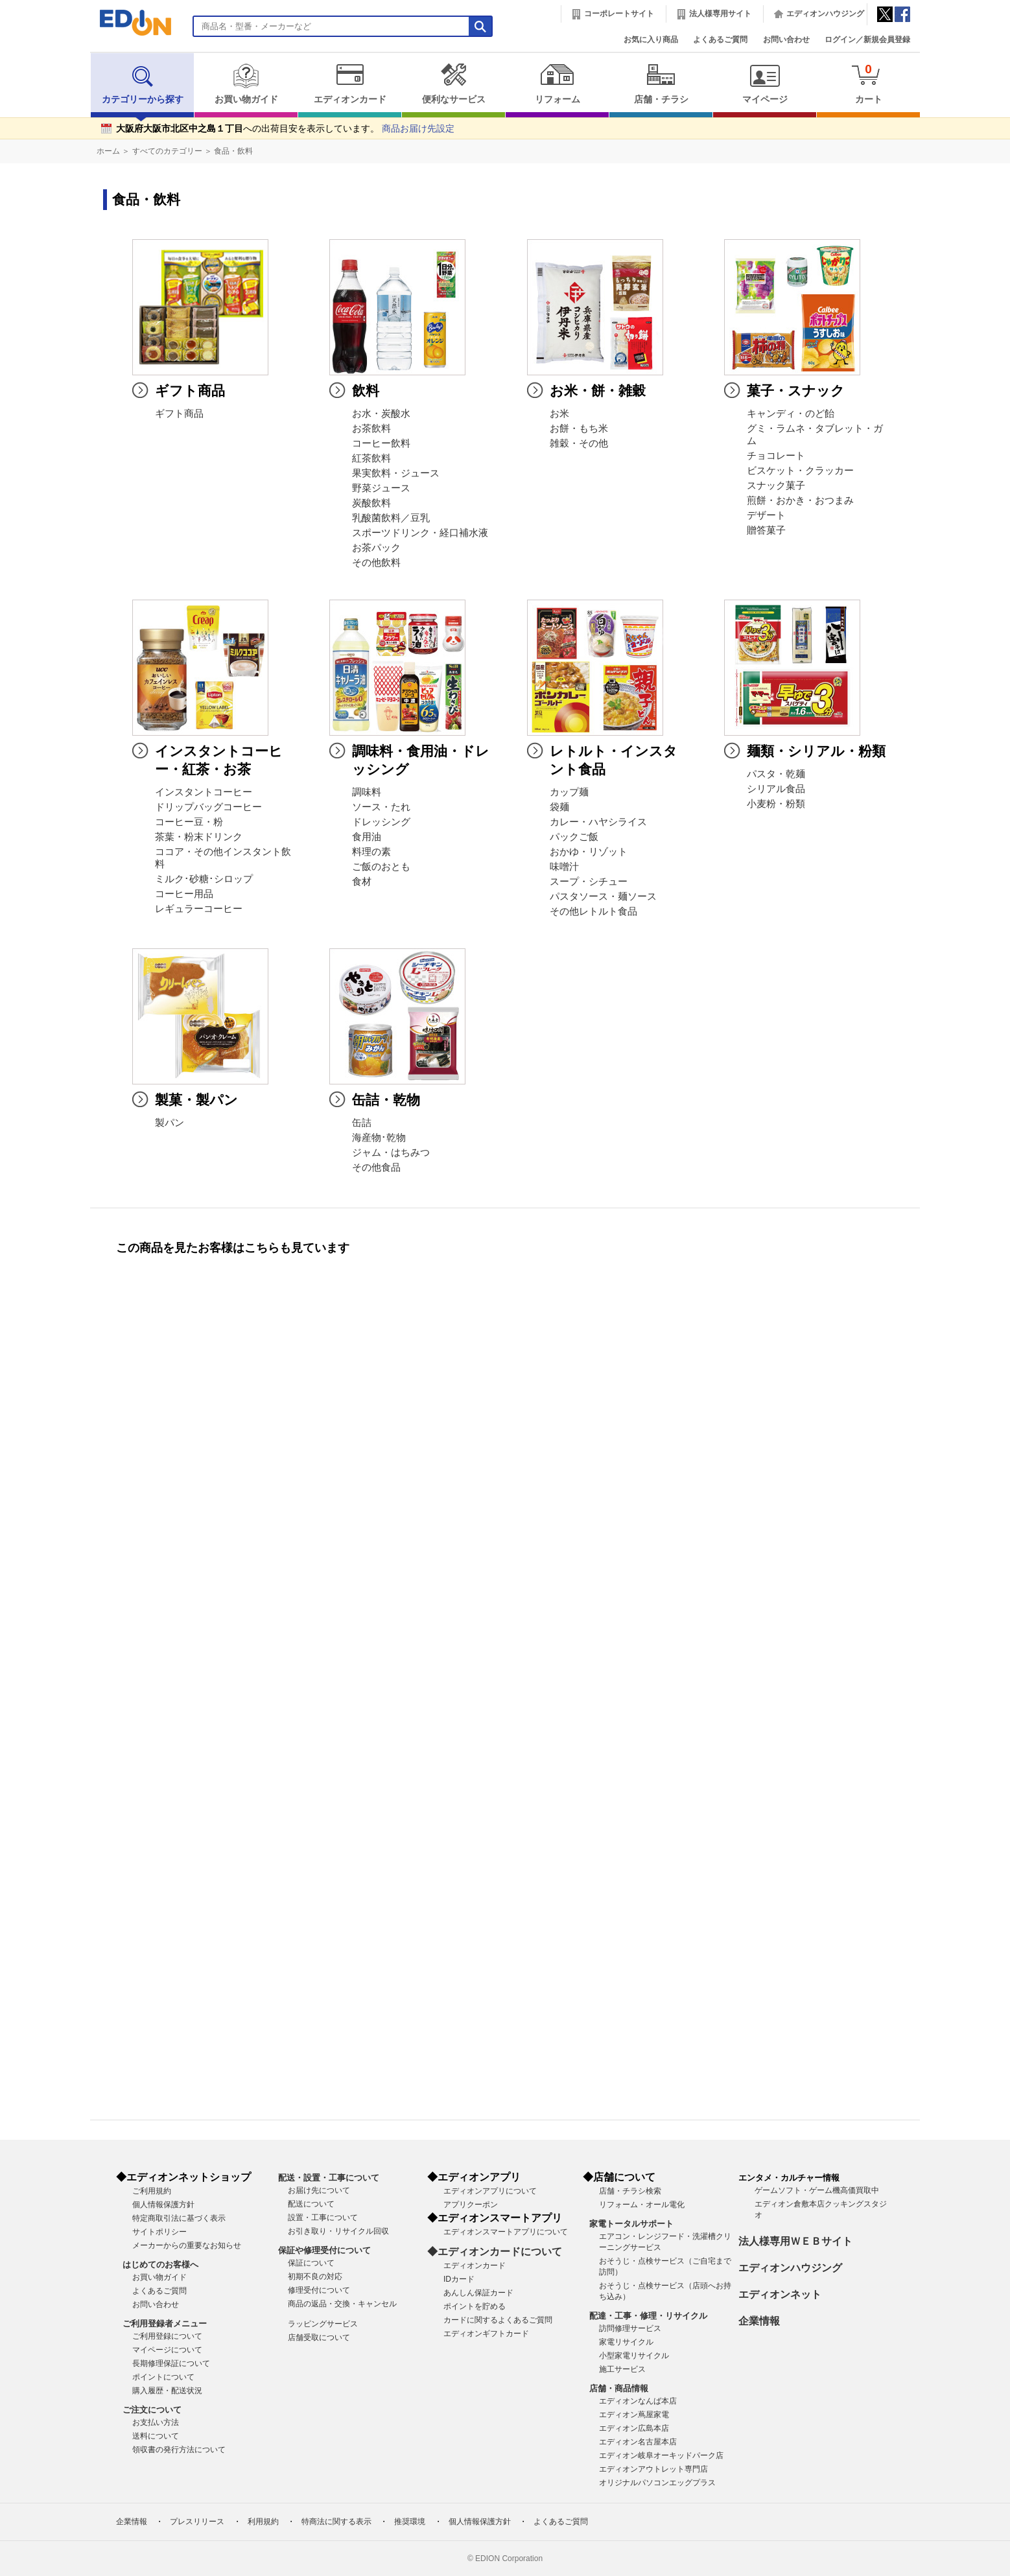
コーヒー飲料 (381, 443)
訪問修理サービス (630, 2328)
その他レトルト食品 (593, 911)
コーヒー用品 (184, 894)
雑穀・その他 (579, 443)
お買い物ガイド (246, 83)
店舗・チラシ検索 (630, 2190)
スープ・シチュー (589, 881)
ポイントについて (163, 2377)
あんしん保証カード (478, 2292)
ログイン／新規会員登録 (867, 39)
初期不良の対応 (315, 2276)
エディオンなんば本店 (638, 2401)
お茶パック (376, 548)
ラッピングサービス (323, 2323)
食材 (361, 881)
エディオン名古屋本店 (638, 2441)
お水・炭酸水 (381, 413)
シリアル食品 (776, 789)
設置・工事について (323, 2217)
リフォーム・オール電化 (642, 2204)
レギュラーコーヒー (198, 909)
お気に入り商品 (651, 39)
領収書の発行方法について (179, 2449)
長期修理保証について (171, 2363)
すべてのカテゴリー (167, 151)
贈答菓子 (766, 530)
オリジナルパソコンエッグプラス (657, 2482)
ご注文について (152, 2410)
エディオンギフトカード (486, 2333)
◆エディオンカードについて (494, 2251)
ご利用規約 (151, 2190)
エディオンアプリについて (490, 2190)
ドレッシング (381, 822)
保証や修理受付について (324, 2250)
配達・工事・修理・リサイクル (648, 2316)
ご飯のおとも (381, 866)
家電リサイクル (626, 2342)
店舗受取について (319, 2337)
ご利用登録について (167, 2336)
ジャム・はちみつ (391, 1152)
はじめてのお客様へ (160, 2264)
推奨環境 (409, 2521)
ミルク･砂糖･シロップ (204, 879)
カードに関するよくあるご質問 (497, 2319)
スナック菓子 (776, 485)
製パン (169, 1123)
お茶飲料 (371, 428)
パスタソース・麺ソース (603, 896)
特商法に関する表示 (336, 2521)
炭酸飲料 (371, 503)
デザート (766, 515)
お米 (559, 413)
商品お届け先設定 (418, 129)
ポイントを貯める (474, 2306)
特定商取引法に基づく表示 (179, 2218)
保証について (311, 2262)
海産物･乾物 (379, 1137)
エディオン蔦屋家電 (634, 2414)
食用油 (366, 837)
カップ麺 (569, 792)
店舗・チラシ (660, 83)
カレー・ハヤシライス (598, 822)
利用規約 (263, 2521)
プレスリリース (197, 2521)
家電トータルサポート (631, 2224)
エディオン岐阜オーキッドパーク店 (661, 2455)
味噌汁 (564, 866)
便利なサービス (453, 83)
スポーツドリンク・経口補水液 (420, 533)
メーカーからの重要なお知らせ (186, 2245)
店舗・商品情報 (618, 2388)
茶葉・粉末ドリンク (198, 837)
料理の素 (371, 852)
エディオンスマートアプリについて (505, 2231)
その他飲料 (376, 562)
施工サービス (622, 2369)
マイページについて (167, 2349)
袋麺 (559, 807)
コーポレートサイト (619, 13)
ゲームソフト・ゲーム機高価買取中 (817, 2190)
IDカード (459, 2279)
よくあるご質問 (720, 39)
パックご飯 (574, 837)
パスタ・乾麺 (776, 774)
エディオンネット (779, 2294)
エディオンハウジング (825, 13)
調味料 (366, 792)
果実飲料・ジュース (396, 473)
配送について (311, 2203)
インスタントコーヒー (203, 792)
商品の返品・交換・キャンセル (342, 2303)
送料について (155, 2436)
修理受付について (319, 2290)
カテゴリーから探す (142, 83)
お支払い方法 (155, 2422)
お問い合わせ (786, 39)
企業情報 (759, 2320)
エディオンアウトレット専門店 (653, 2469)
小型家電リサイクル (634, 2355)
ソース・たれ (381, 807)
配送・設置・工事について (328, 2178)
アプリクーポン (470, 2204)
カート (868, 83)
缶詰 (361, 1123)
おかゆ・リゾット (589, 852)
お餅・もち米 (579, 428)
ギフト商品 (179, 413)
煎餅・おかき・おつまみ (800, 500)
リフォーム (557, 83)
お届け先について (319, 2190)
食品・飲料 (233, 151)
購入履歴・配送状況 (167, 2390)
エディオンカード (349, 83)
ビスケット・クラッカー (800, 470)
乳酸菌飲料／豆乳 (391, 518)
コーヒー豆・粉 (189, 822)
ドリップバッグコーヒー (208, 807)
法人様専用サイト (720, 13)
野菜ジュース (381, 488)
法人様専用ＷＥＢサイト (795, 2241)
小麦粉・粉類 (776, 804)
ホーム (108, 151)
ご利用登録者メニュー (165, 2323)
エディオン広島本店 (634, 2428)
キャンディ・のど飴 (790, 413)
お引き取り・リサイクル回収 (338, 2231)
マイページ (764, 83)
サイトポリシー (159, 2231)
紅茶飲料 (371, 458)
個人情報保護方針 (163, 2204)
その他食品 (376, 1167)
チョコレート (776, 456)
